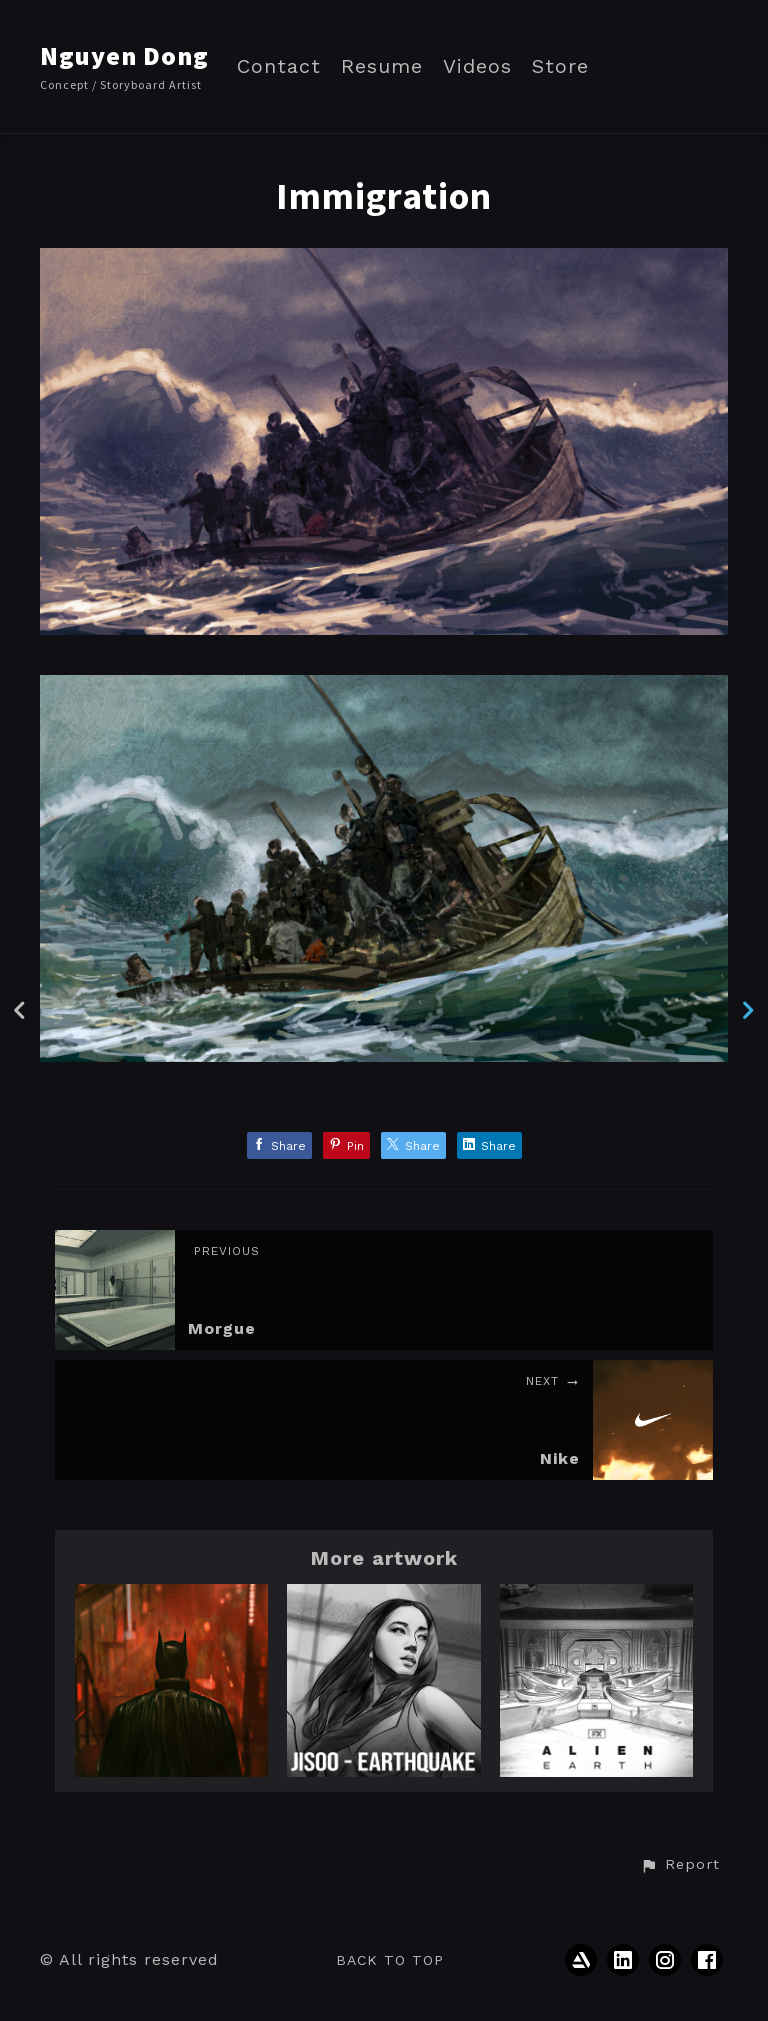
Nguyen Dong (124, 55)
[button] (680, 1865)
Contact (279, 66)
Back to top (390, 1960)
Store (560, 66)
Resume (382, 66)
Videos (477, 66)
